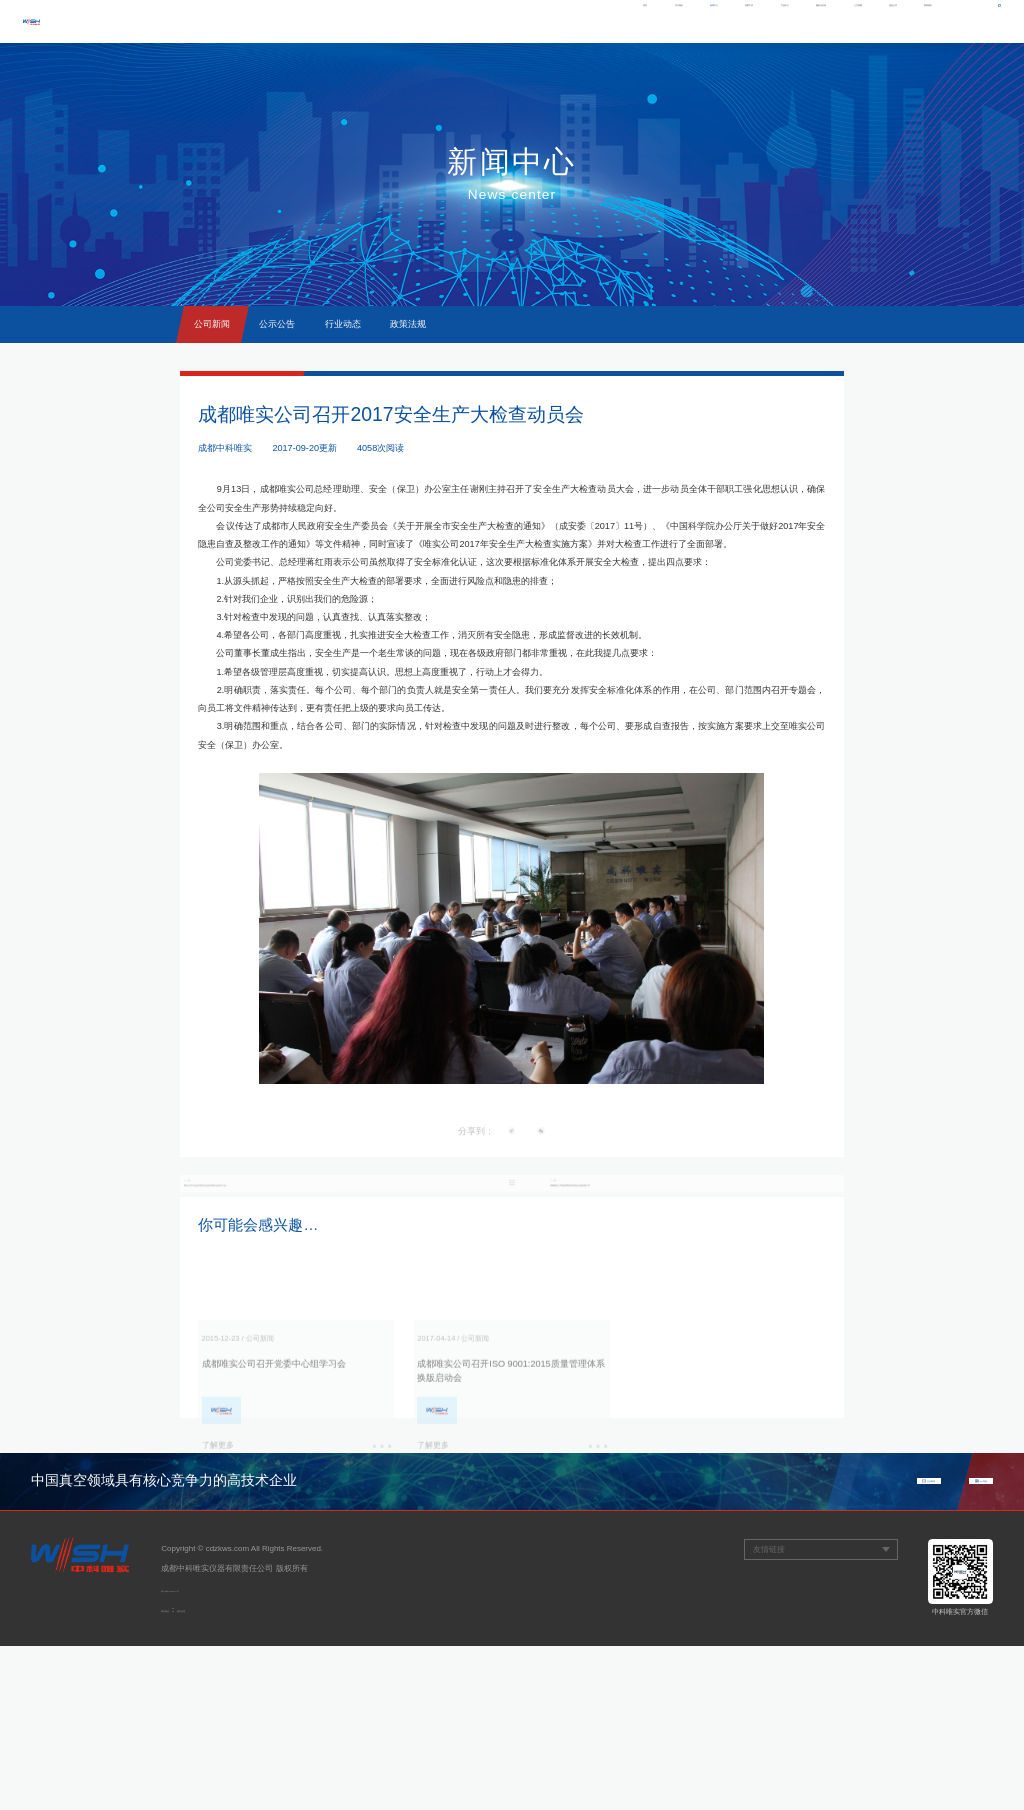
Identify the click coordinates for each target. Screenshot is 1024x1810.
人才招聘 (788, 21)
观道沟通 (217, 1773)
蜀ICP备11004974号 (197, 1753)
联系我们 (914, 21)
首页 (407, 21)
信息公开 (851, 21)
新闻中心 (525, 21)
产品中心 (652, 21)
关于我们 (462, 21)
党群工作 (588, 21)
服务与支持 (719, 21)
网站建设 (177, 1773)
